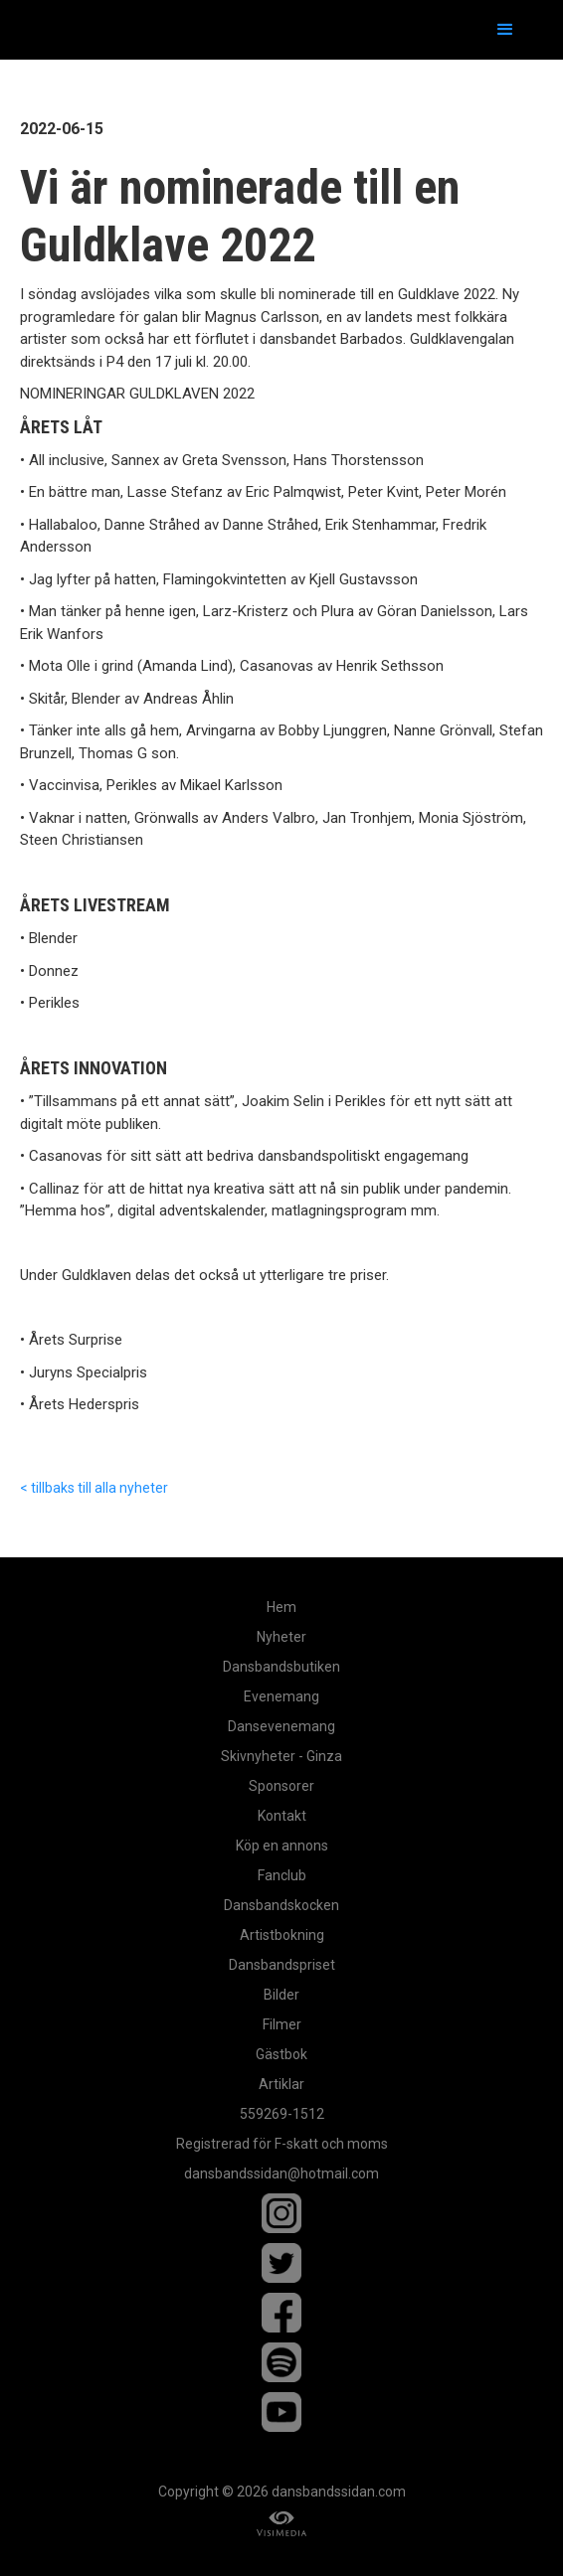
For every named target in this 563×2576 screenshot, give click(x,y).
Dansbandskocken (281, 1905)
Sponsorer (281, 1786)
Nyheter (281, 1637)
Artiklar (281, 2084)
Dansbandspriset (282, 1965)
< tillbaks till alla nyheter (94, 1488)
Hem (281, 1607)
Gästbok (281, 2054)
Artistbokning (282, 1935)
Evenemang (281, 1696)
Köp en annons (282, 1845)
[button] (505, 30)
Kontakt (282, 1816)
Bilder (281, 1995)
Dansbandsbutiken (281, 1667)
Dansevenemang (281, 1726)
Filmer (282, 2024)
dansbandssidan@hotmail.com (281, 2173)
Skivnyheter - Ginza (281, 1756)
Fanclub (282, 1875)
